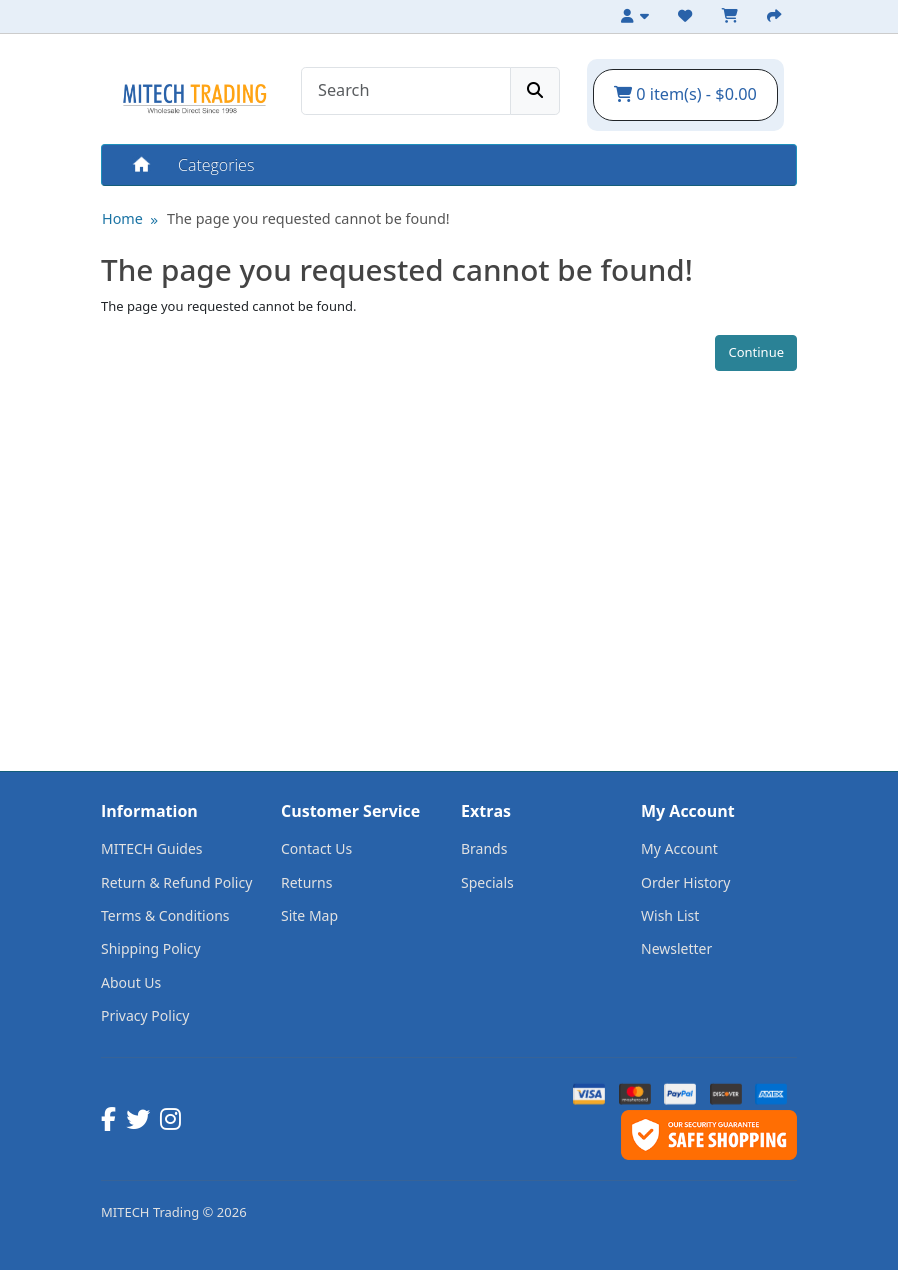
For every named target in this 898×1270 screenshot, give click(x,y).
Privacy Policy (145, 1015)
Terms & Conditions (165, 915)
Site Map (309, 915)
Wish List (670, 915)
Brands (484, 848)
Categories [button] (216, 165)
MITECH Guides (152, 848)
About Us (131, 982)
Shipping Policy (151, 948)
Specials (487, 882)
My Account (679, 848)
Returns (306, 882)
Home (140, 165)
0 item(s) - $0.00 (685, 94)
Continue (756, 352)
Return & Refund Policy (176, 882)
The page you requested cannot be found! (308, 218)
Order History (686, 882)
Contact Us (316, 848)
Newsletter (676, 948)
